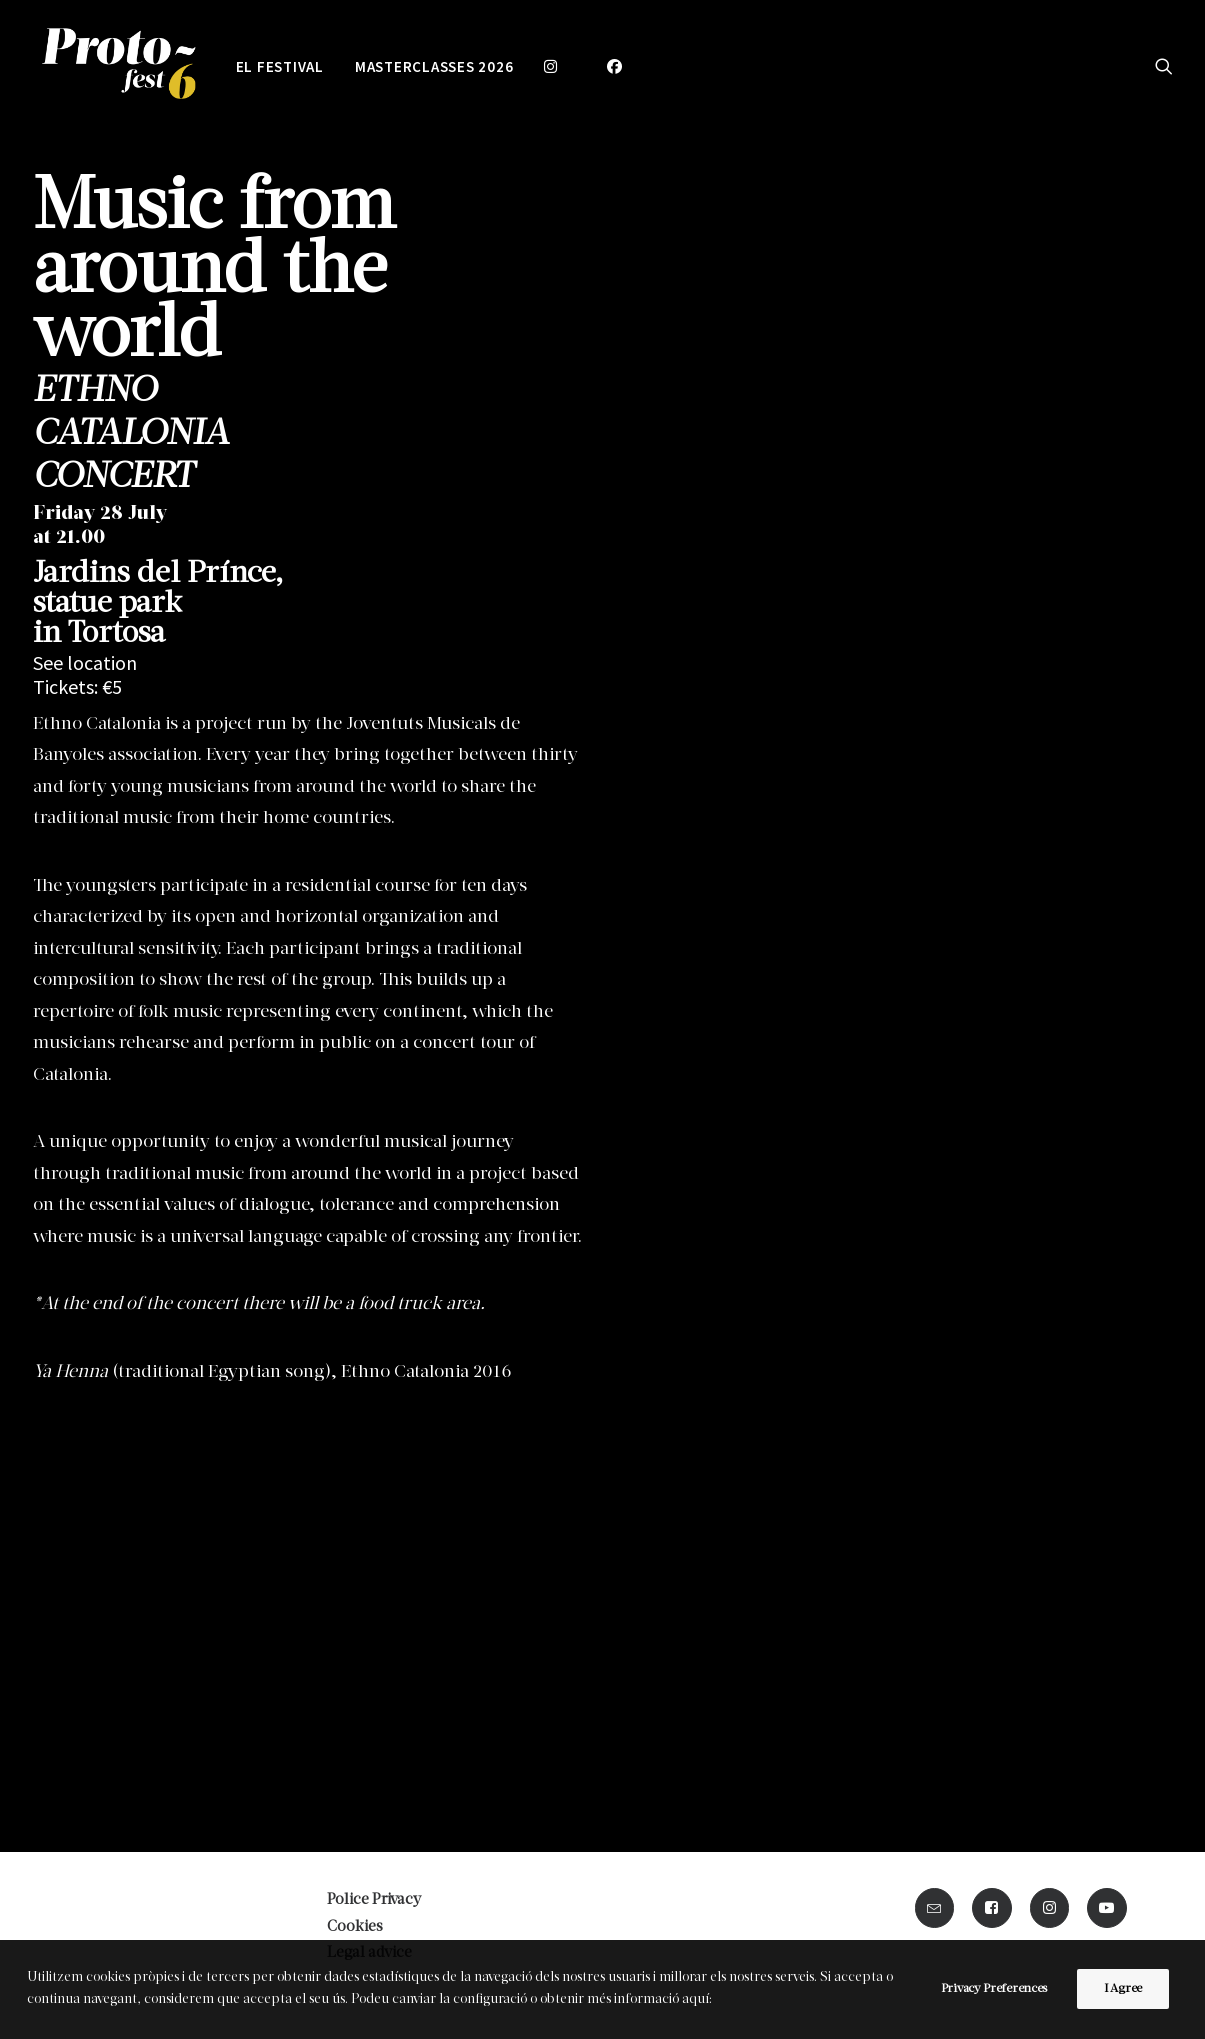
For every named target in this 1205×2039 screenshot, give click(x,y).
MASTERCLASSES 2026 (434, 66)
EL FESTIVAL (280, 66)
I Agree (1123, 1989)
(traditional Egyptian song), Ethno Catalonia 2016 (272, 1372)
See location (85, 662)
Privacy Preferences (994, 1989)
